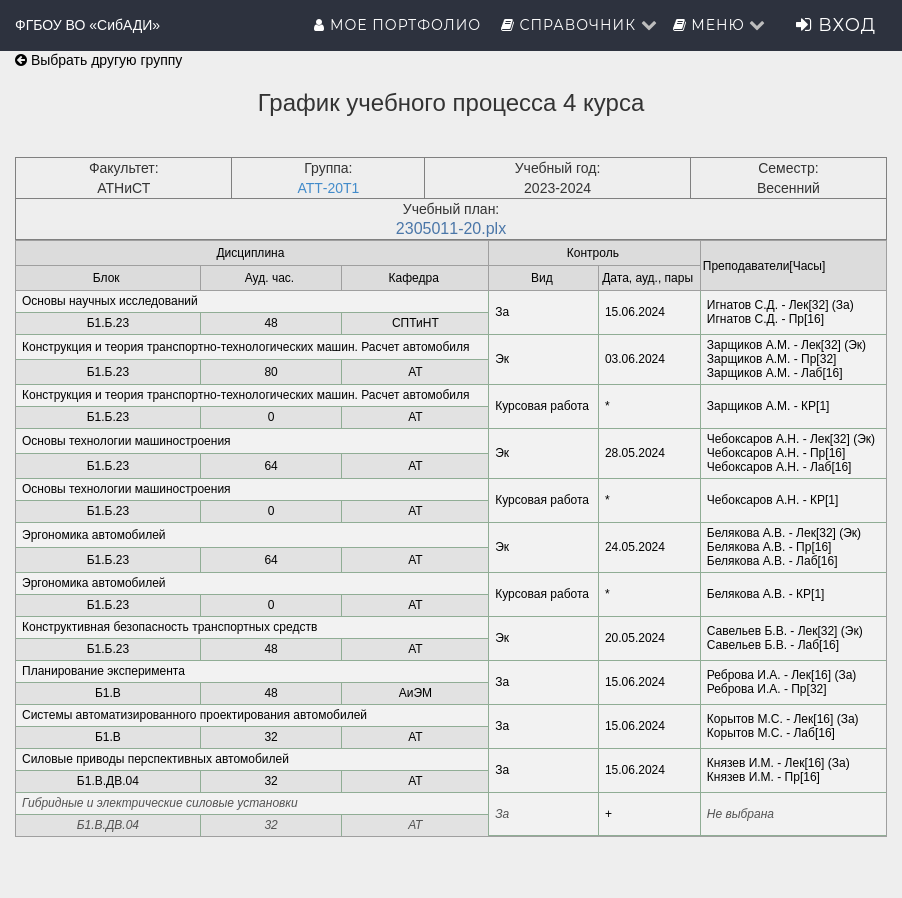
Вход (836, 25)
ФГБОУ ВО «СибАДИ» (87, 25)
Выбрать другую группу (98, 60)
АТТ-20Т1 (328, 188)
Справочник (579, 25)
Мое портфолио (399, 25)
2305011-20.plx (451, 228)
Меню (720, 25)
